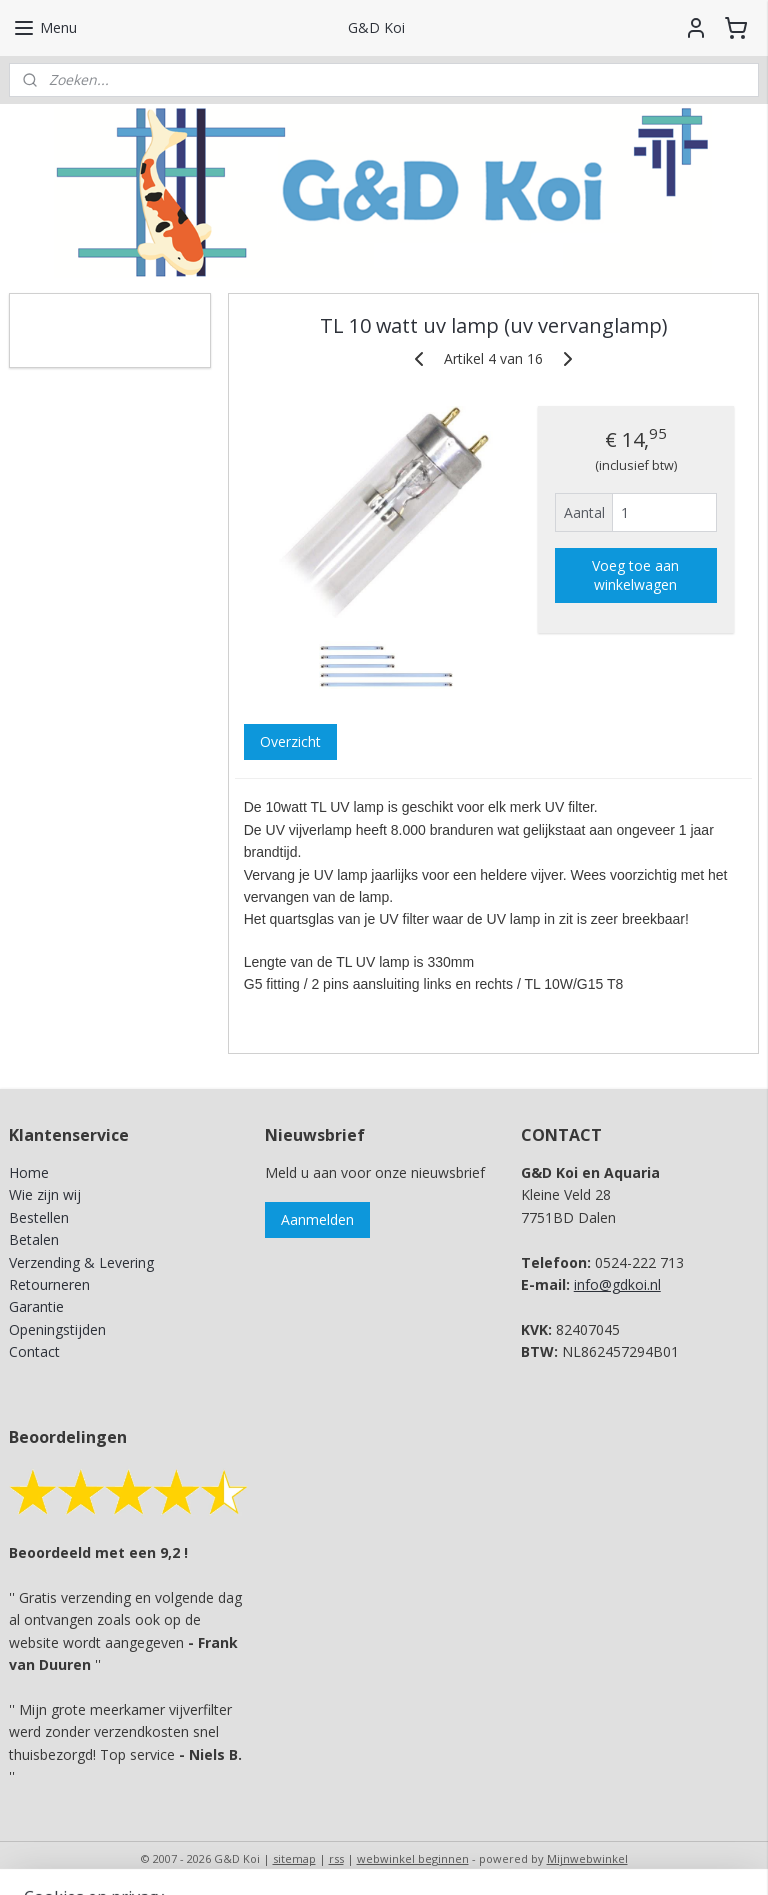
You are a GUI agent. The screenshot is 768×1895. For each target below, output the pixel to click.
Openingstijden (57, 1329)
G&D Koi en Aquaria (96, 319)
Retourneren (49, 1284)
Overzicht (290, 741)
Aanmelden (317, 1219)
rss (336, 1858)
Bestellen (39, 1217)
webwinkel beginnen (413, 1858)
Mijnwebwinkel (587, 1858)
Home (29, 1172)
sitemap (294, 1858)
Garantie (36, 1306)
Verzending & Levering (81, 1262)
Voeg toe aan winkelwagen (636, 575)
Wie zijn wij (45, 1194)
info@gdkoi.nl (617, 1284)
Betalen (34, 1239)
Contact (34, 1351)
